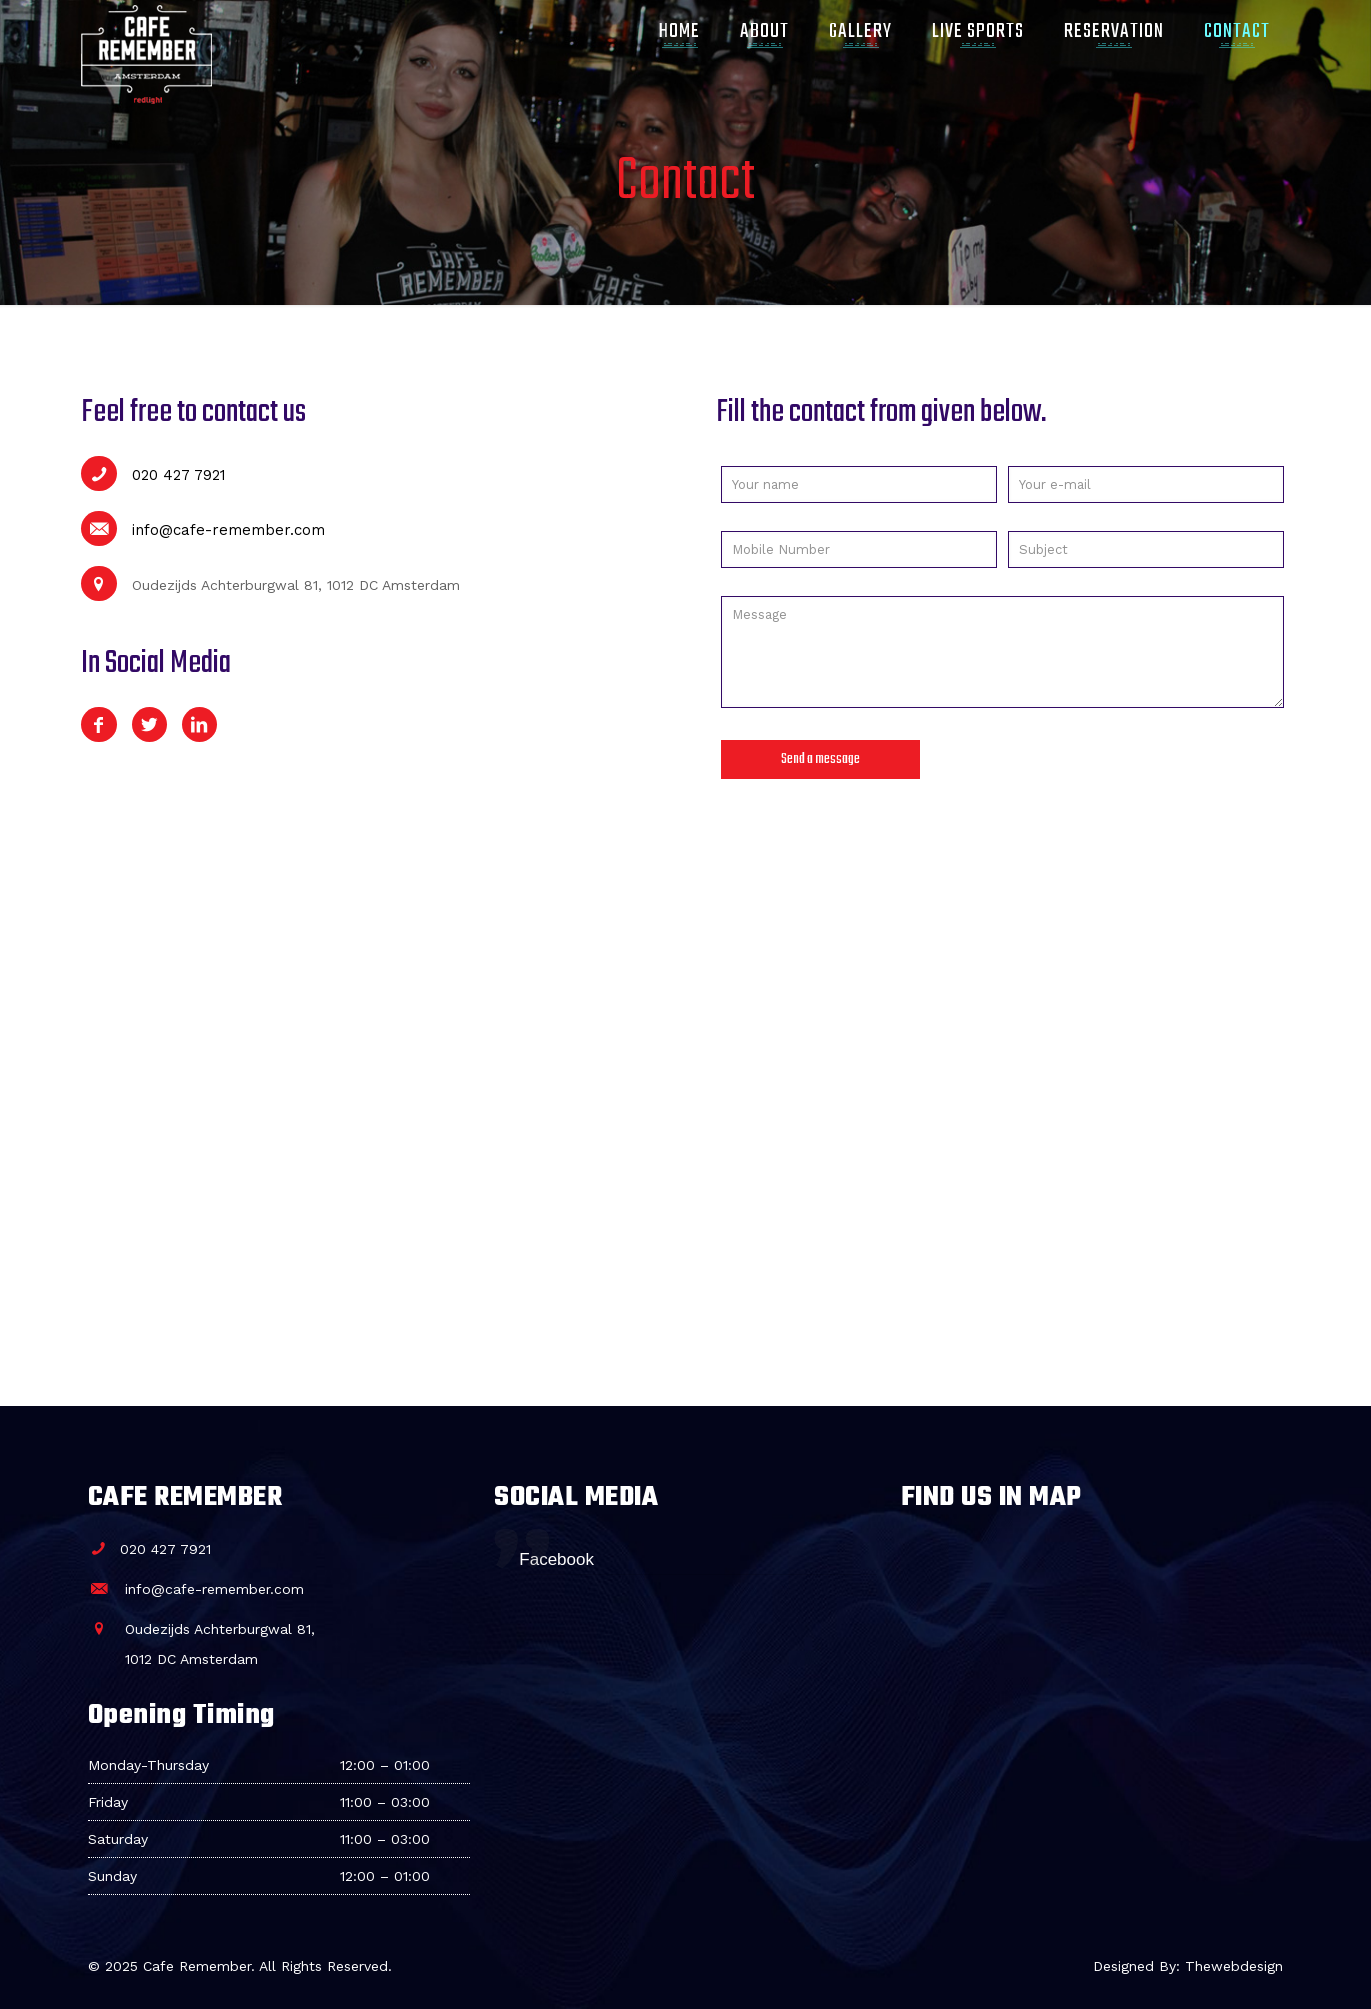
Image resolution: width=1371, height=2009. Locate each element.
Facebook (556, 1559)
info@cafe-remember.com (202, 530)
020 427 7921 (153, 475)
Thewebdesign (1234, 1966)
